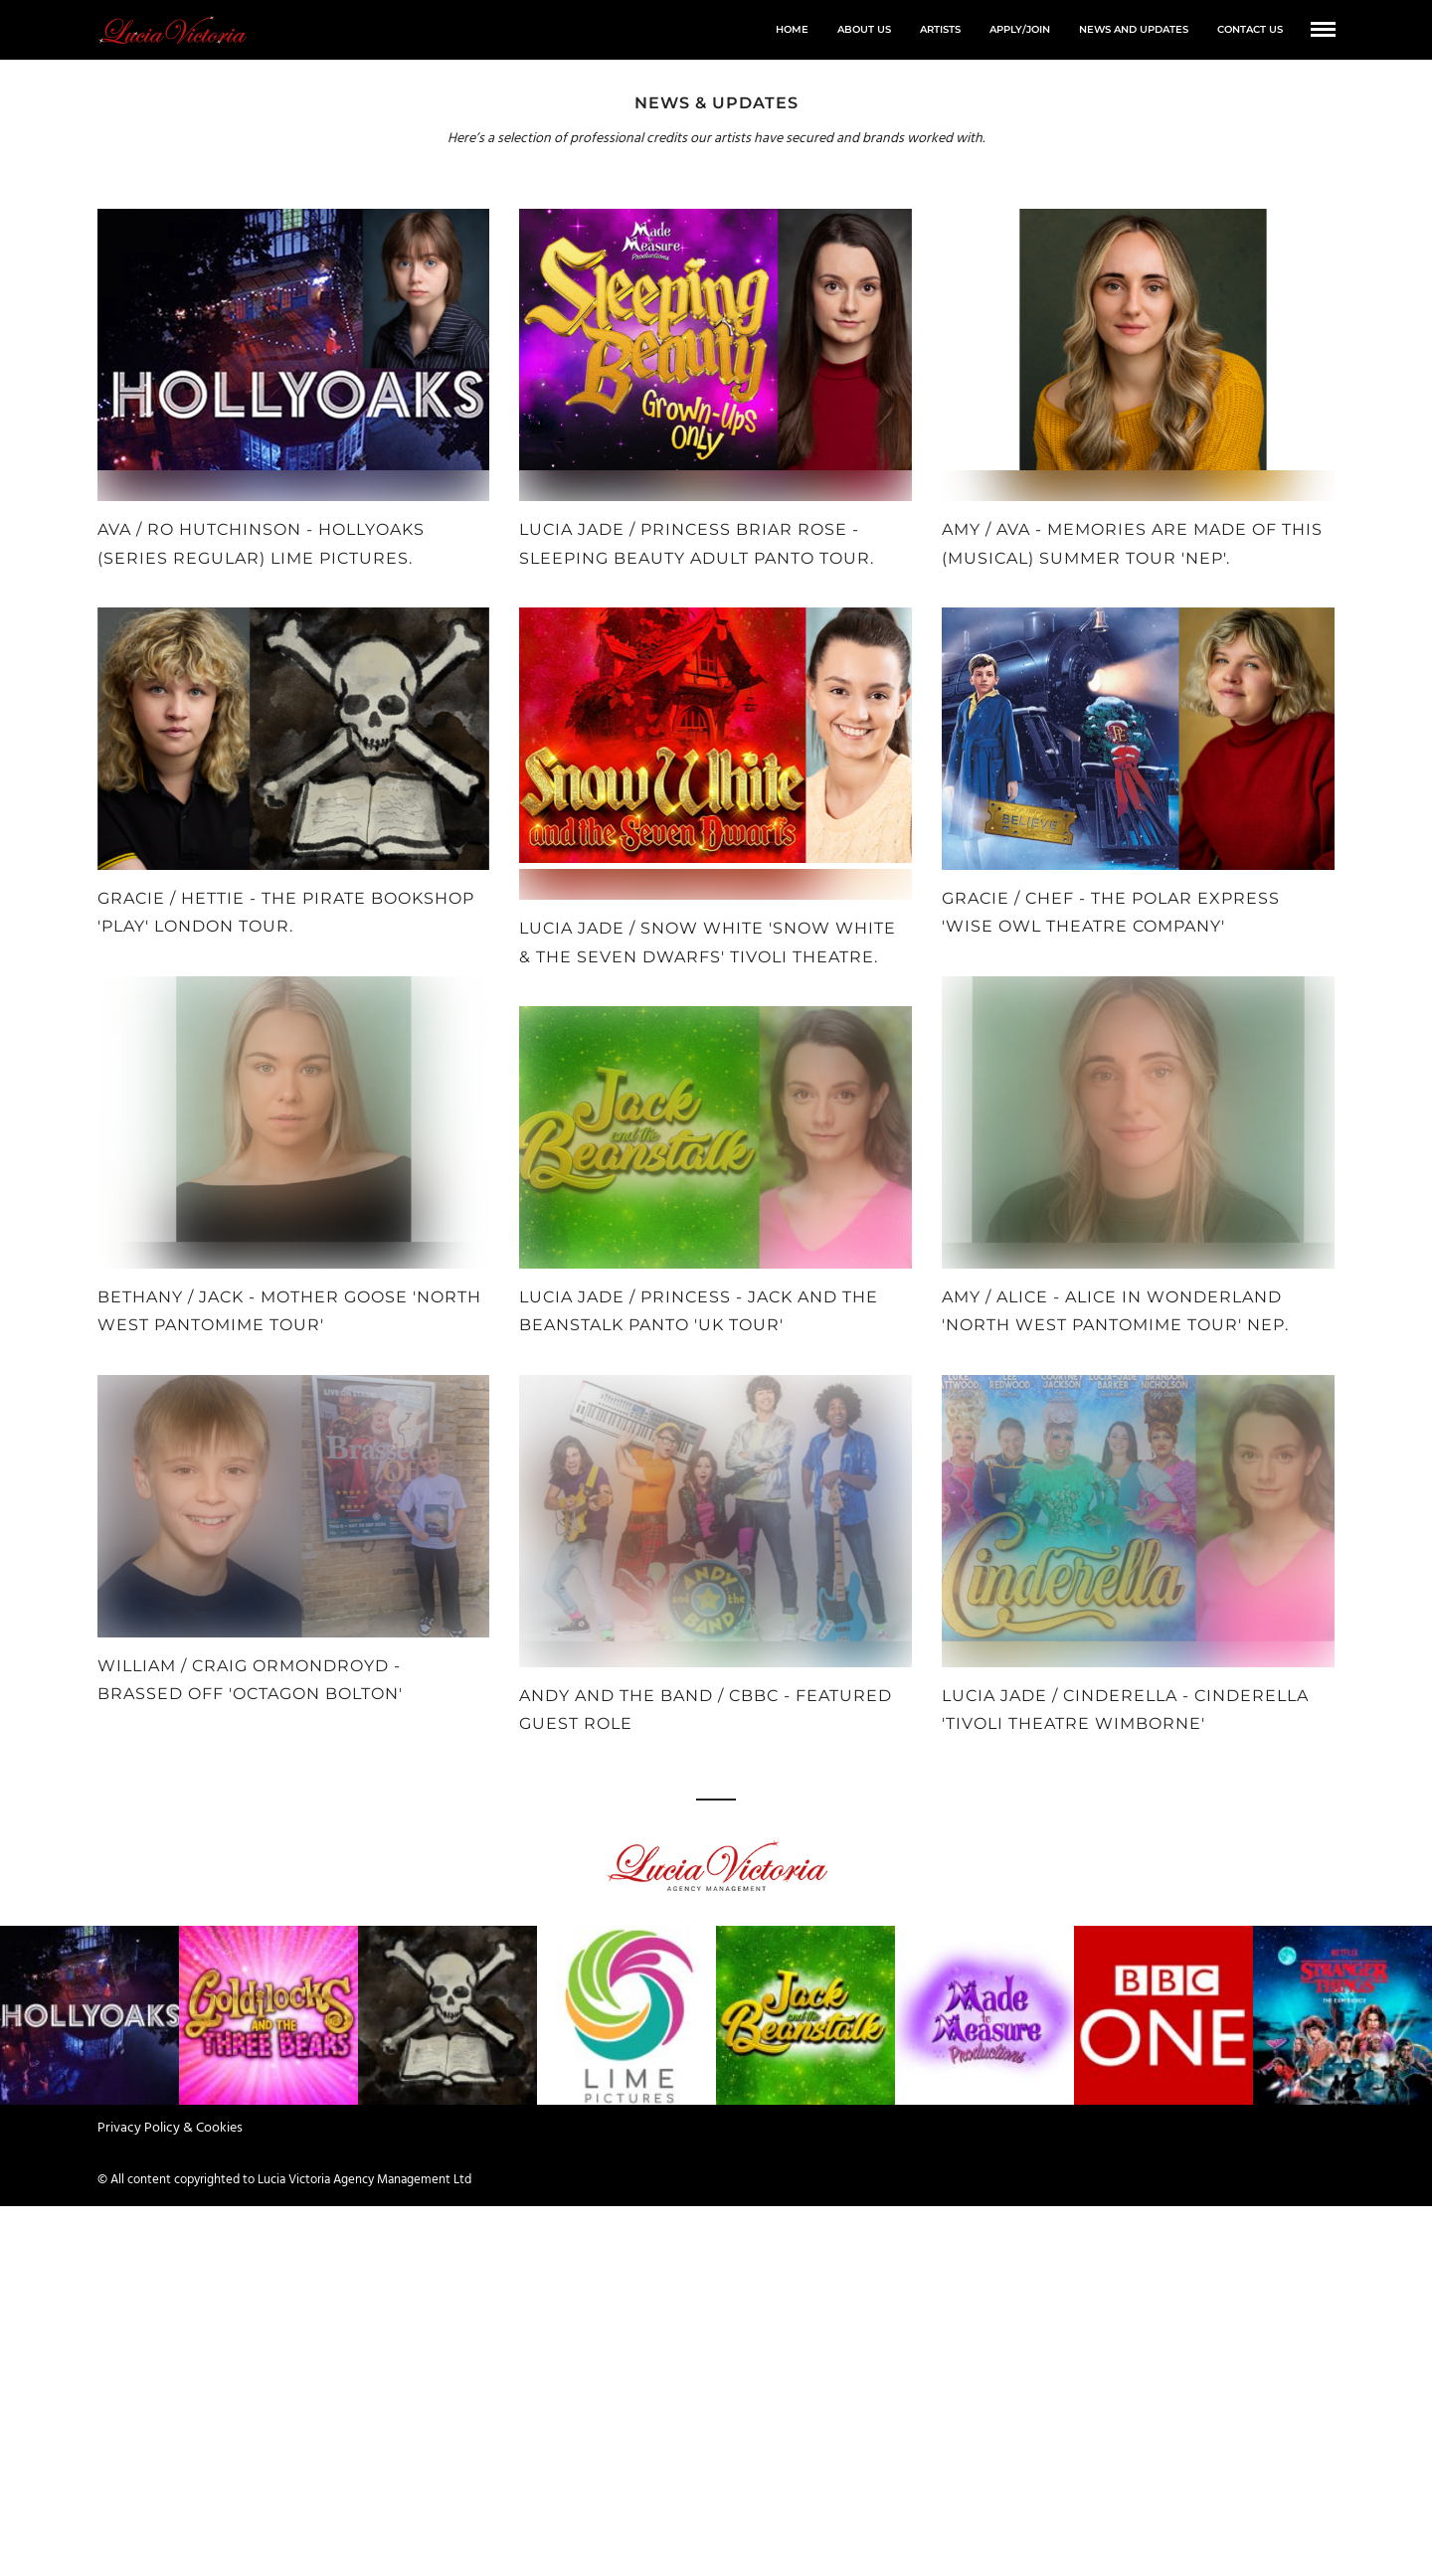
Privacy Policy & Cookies (170, 2128)
